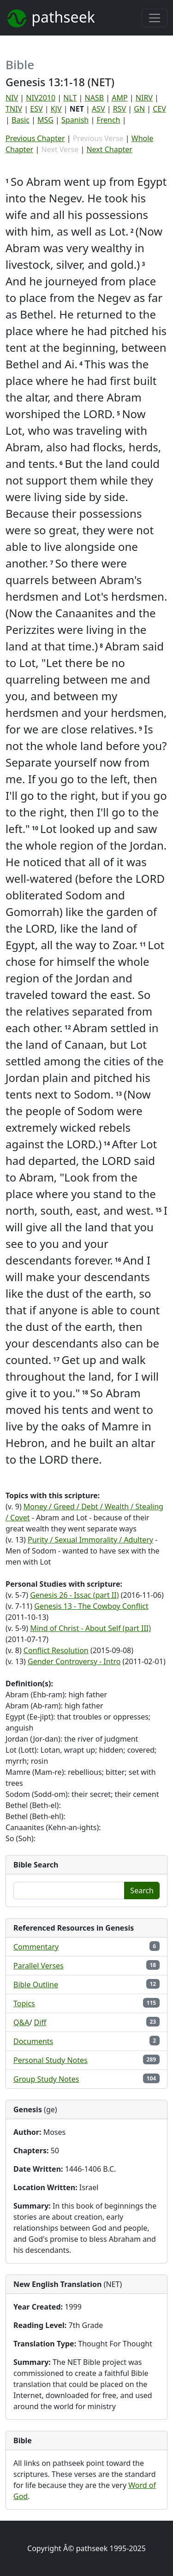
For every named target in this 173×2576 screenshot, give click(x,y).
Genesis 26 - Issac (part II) (74, 1595)
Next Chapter (109, 149)
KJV (56, 109)
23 (152, 2022)
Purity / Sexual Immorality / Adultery (90, 1540)
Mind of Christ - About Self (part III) (90, 1628)
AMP (119, 98)
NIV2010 (40, 98)
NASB (94, 98)
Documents (33, 2041)
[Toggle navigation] (154, 18)
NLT (70, 98)
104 (151, 2078)
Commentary (36, 1947)
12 (152, 1984)
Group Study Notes (46, 2079)
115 (151, 2003)
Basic (21, 120)
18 (152, 1965)
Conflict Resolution (56, 1650)
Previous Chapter (35, 138)
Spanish (75, 120)
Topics (24, 2003)
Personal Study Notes (50, 2060)
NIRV (144, 98)
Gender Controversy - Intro (74, 1661)
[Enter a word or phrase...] (69, 1890)
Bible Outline (35, 1984)
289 (151, 2059)
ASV (98, 109)
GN (139, 109)
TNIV (14, 109)
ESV (36, 109)
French (108, 120)
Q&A (21, 2022)
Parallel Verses (38, 1966)
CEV (159, 109)
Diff (40, 2022)
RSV (119, 109)
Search (142, 1890)
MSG (45, 120)
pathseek (50, 18)
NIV (12, 98)
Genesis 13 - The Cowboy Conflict (91, 1606)
